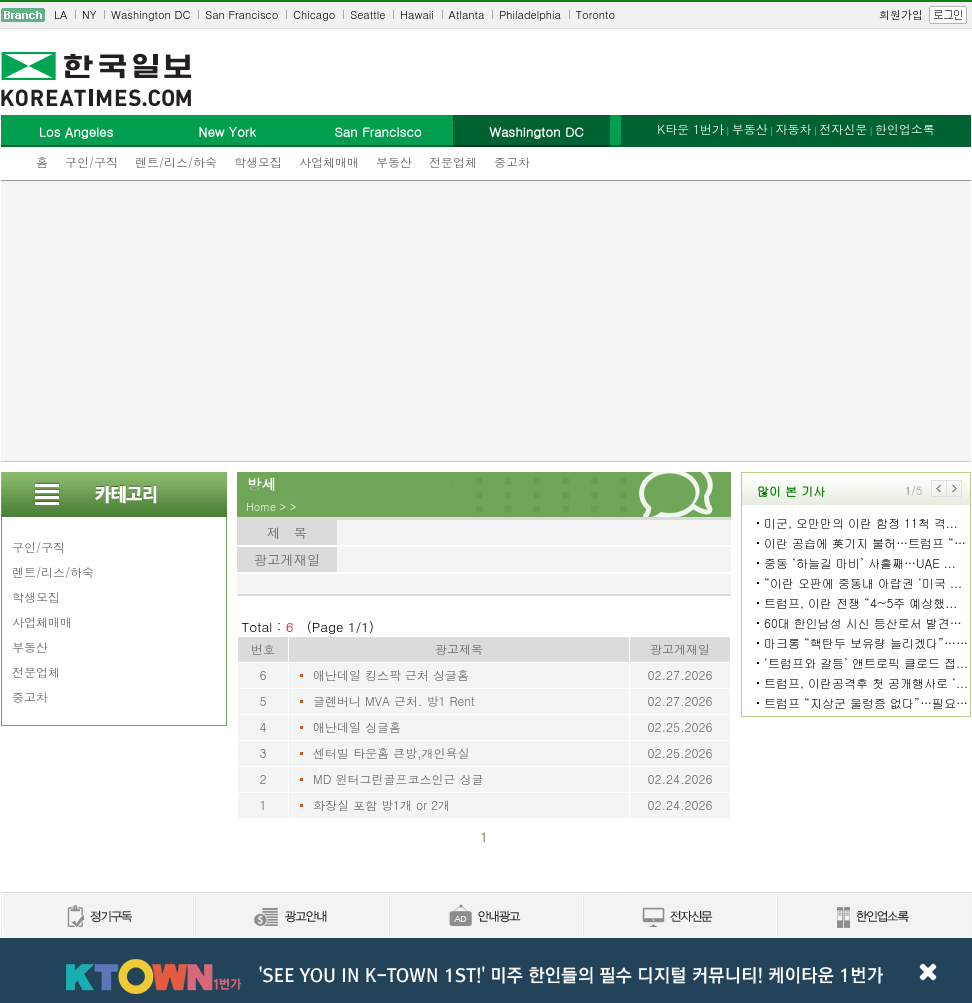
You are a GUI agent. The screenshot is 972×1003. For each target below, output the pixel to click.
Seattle (367, 14)
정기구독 (97, 917)
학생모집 (258, 161)
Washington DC (150, 14)
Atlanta (467, 14)
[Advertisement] (486, 321)
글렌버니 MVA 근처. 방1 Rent (394, 700)
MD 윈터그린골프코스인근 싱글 (398, 778)
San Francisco (241, 14)
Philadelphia (530, 14)
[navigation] (486, 15)
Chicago (314, 14)
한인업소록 (905, 128)
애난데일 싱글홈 (357, 726)
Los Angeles (76, 131)
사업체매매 (329, 161)
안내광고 (485, 917)
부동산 (394, 161)
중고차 (512, 161)
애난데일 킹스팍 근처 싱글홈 (391, 674)
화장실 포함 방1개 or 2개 (381, 804)
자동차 (793, 128)
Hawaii (417, 14)
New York (226, 131)
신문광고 (291, 917)
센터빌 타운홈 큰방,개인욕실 (391, 752)
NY (89, 14)
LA (60, 14)
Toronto (595, 14)
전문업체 (453, 161)
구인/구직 (91, 161)
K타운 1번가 (690, 128)
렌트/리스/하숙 (176, 161)
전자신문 (843, 128)
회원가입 (901, 14)
